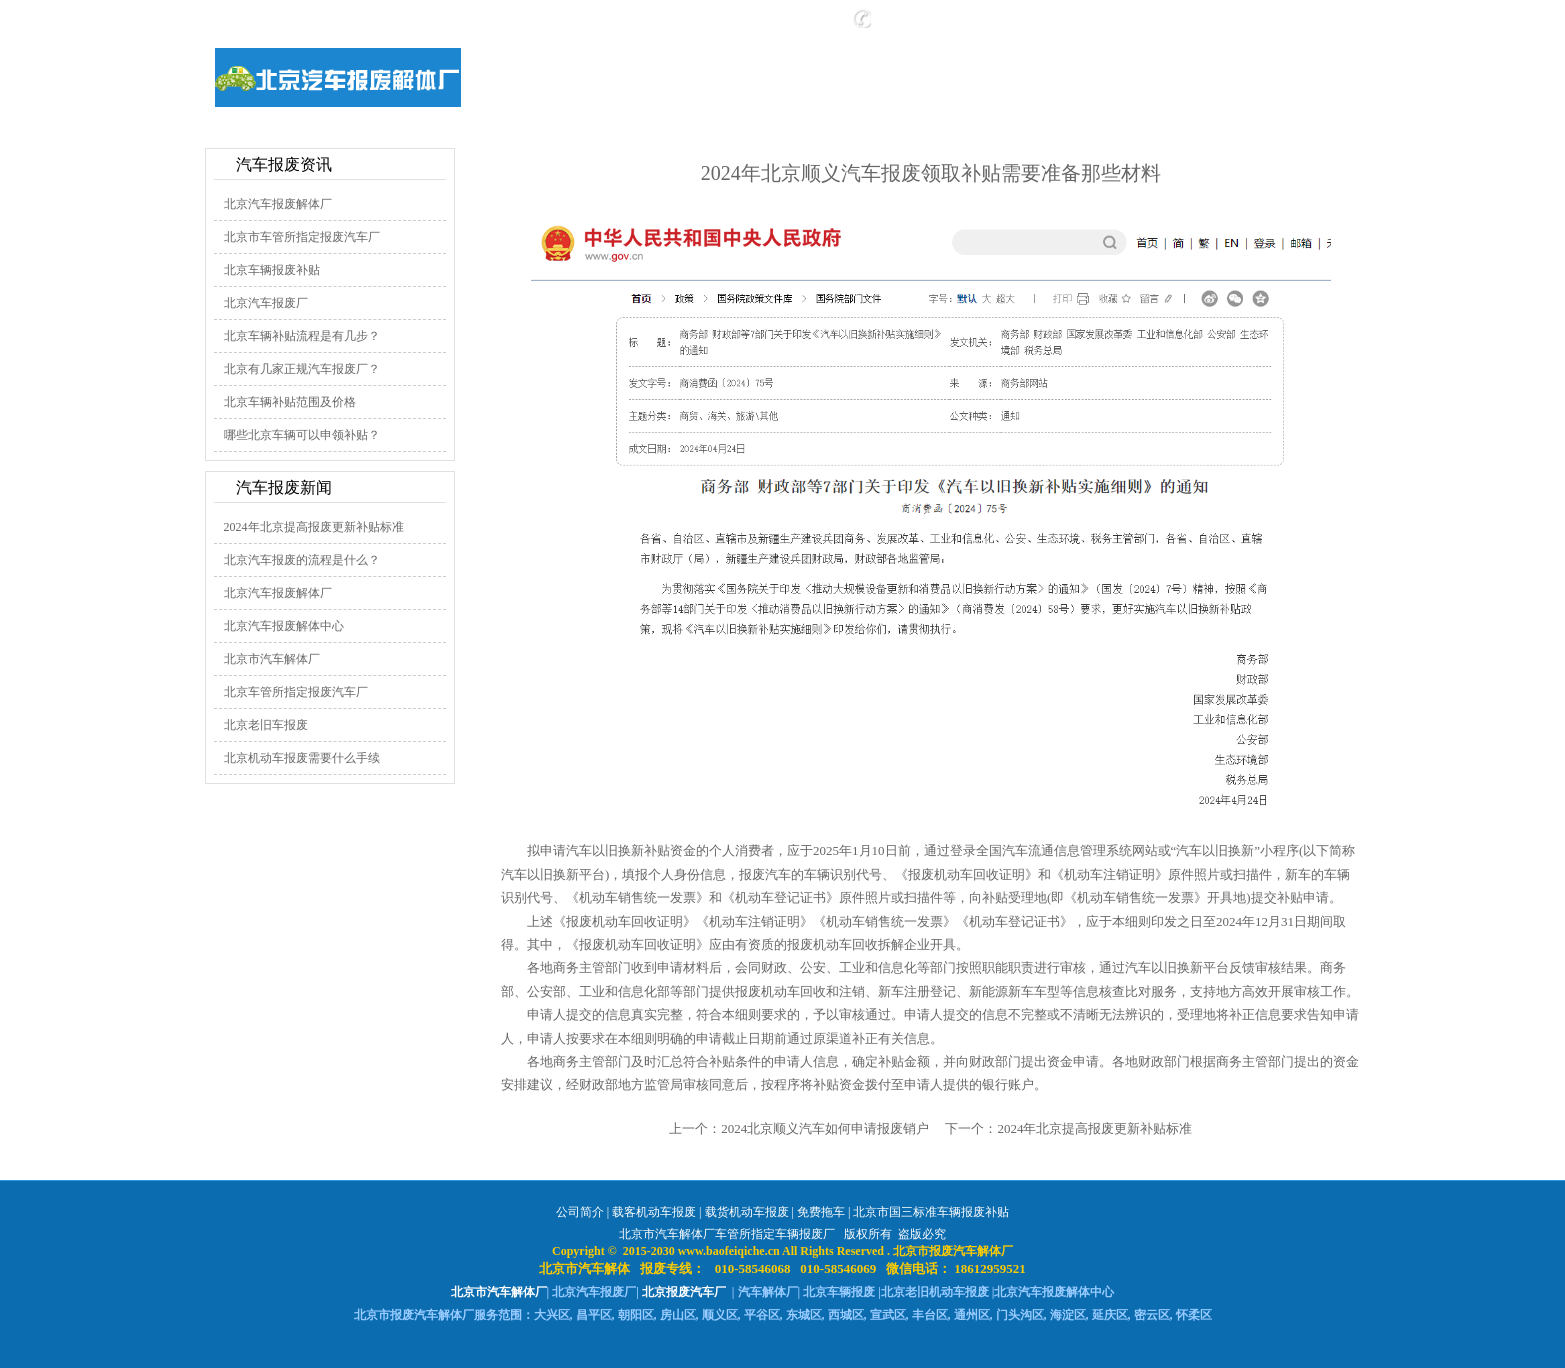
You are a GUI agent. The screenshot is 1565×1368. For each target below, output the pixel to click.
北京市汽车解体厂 (272, 659)
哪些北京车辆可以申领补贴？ (302, 435)
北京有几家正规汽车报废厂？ (302, 369)
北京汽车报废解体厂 (278, 204)
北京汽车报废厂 (266, 303)
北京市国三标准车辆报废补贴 (931, 1212)
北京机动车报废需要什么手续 (302, 758)
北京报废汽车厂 (684, 1292)
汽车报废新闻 (284, 487)
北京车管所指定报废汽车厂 (296, 692)
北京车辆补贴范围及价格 (290, 402)
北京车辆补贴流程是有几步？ (302, 336)
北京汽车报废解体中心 (284, 626)
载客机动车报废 (654, 1212)
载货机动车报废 (747, 1212)
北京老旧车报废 (266, 725)
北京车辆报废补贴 (272, 270)
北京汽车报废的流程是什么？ (302, 560)
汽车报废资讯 (284, 164)
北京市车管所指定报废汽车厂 (302, 237)
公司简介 (580, 1212)
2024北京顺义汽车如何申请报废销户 (825, 1128)
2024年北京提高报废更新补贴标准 (314, 527)
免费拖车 (821, 1212)
